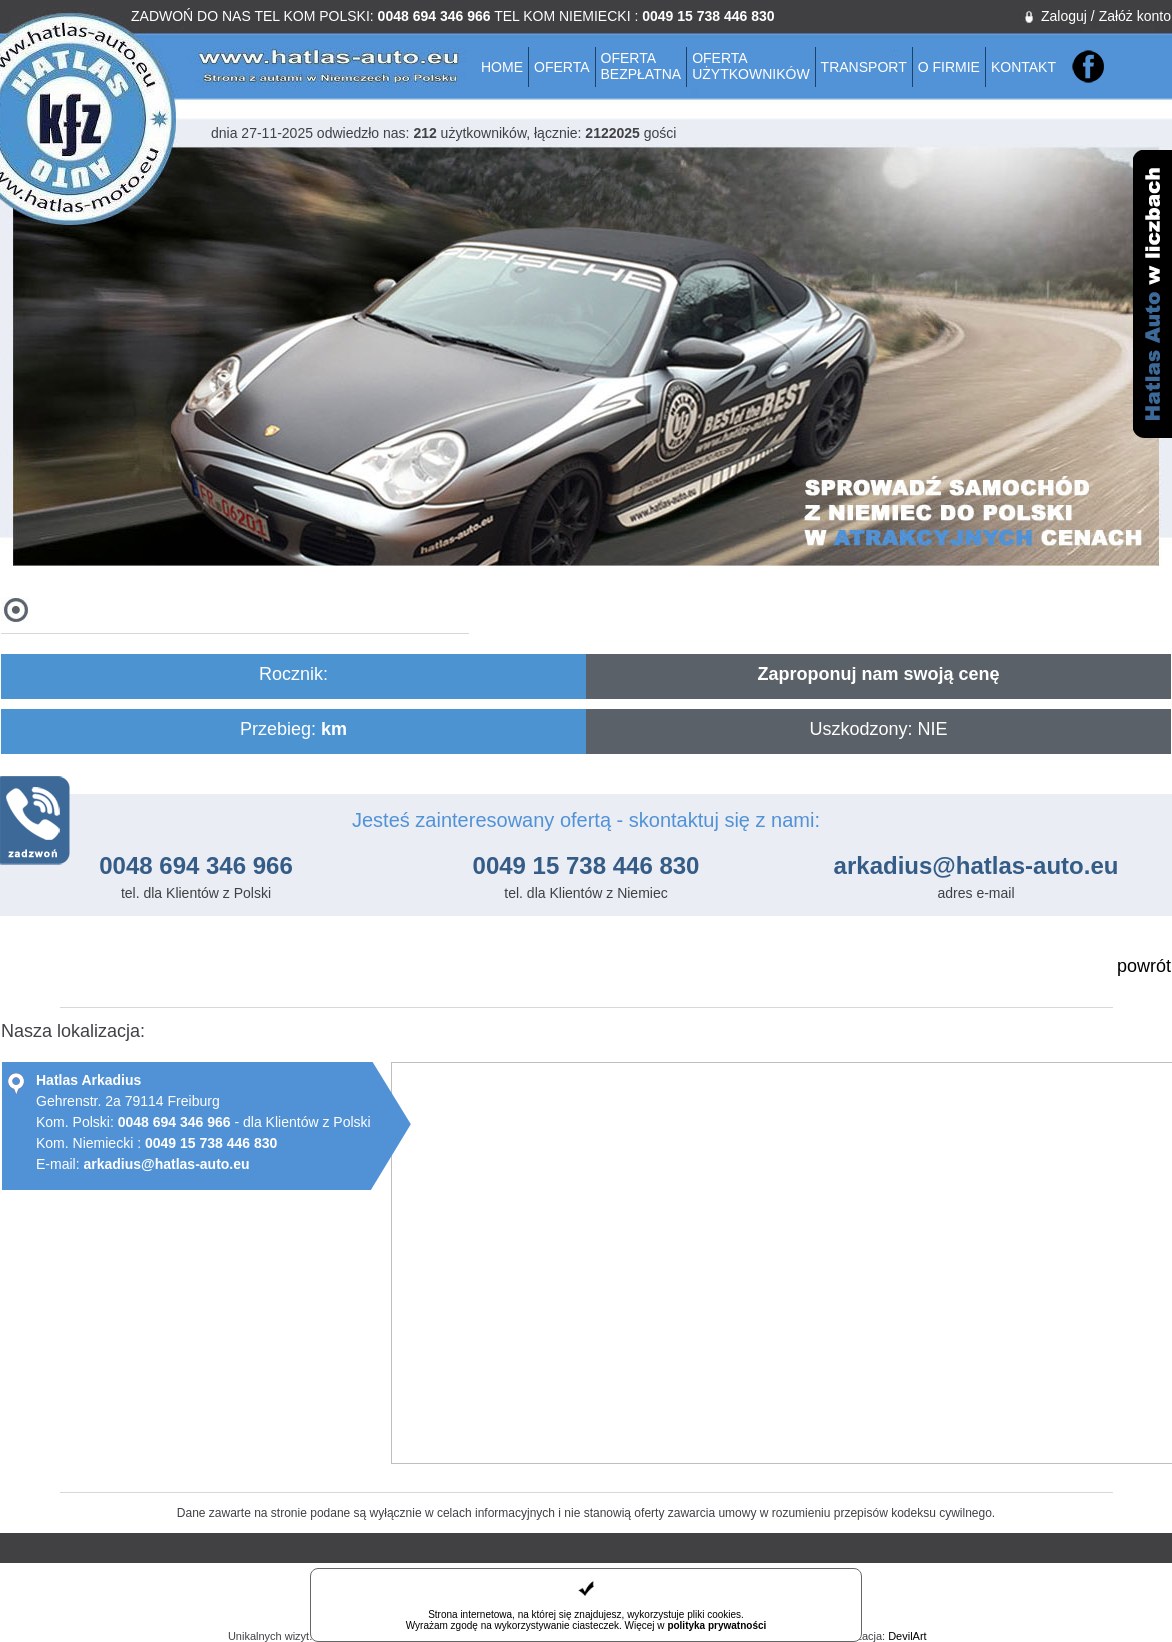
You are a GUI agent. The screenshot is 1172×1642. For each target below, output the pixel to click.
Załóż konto (1135, 16)
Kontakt (1023, 67)
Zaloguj (1064, 16)
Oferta (562, 67)
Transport (864, 67)
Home (502, 67)
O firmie (949, 67)
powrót (1144, 966)
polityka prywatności (716, 1625)
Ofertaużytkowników (750, 66)
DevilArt (907, 1636)
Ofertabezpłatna (641, 66)
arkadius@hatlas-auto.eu (976, 865)
